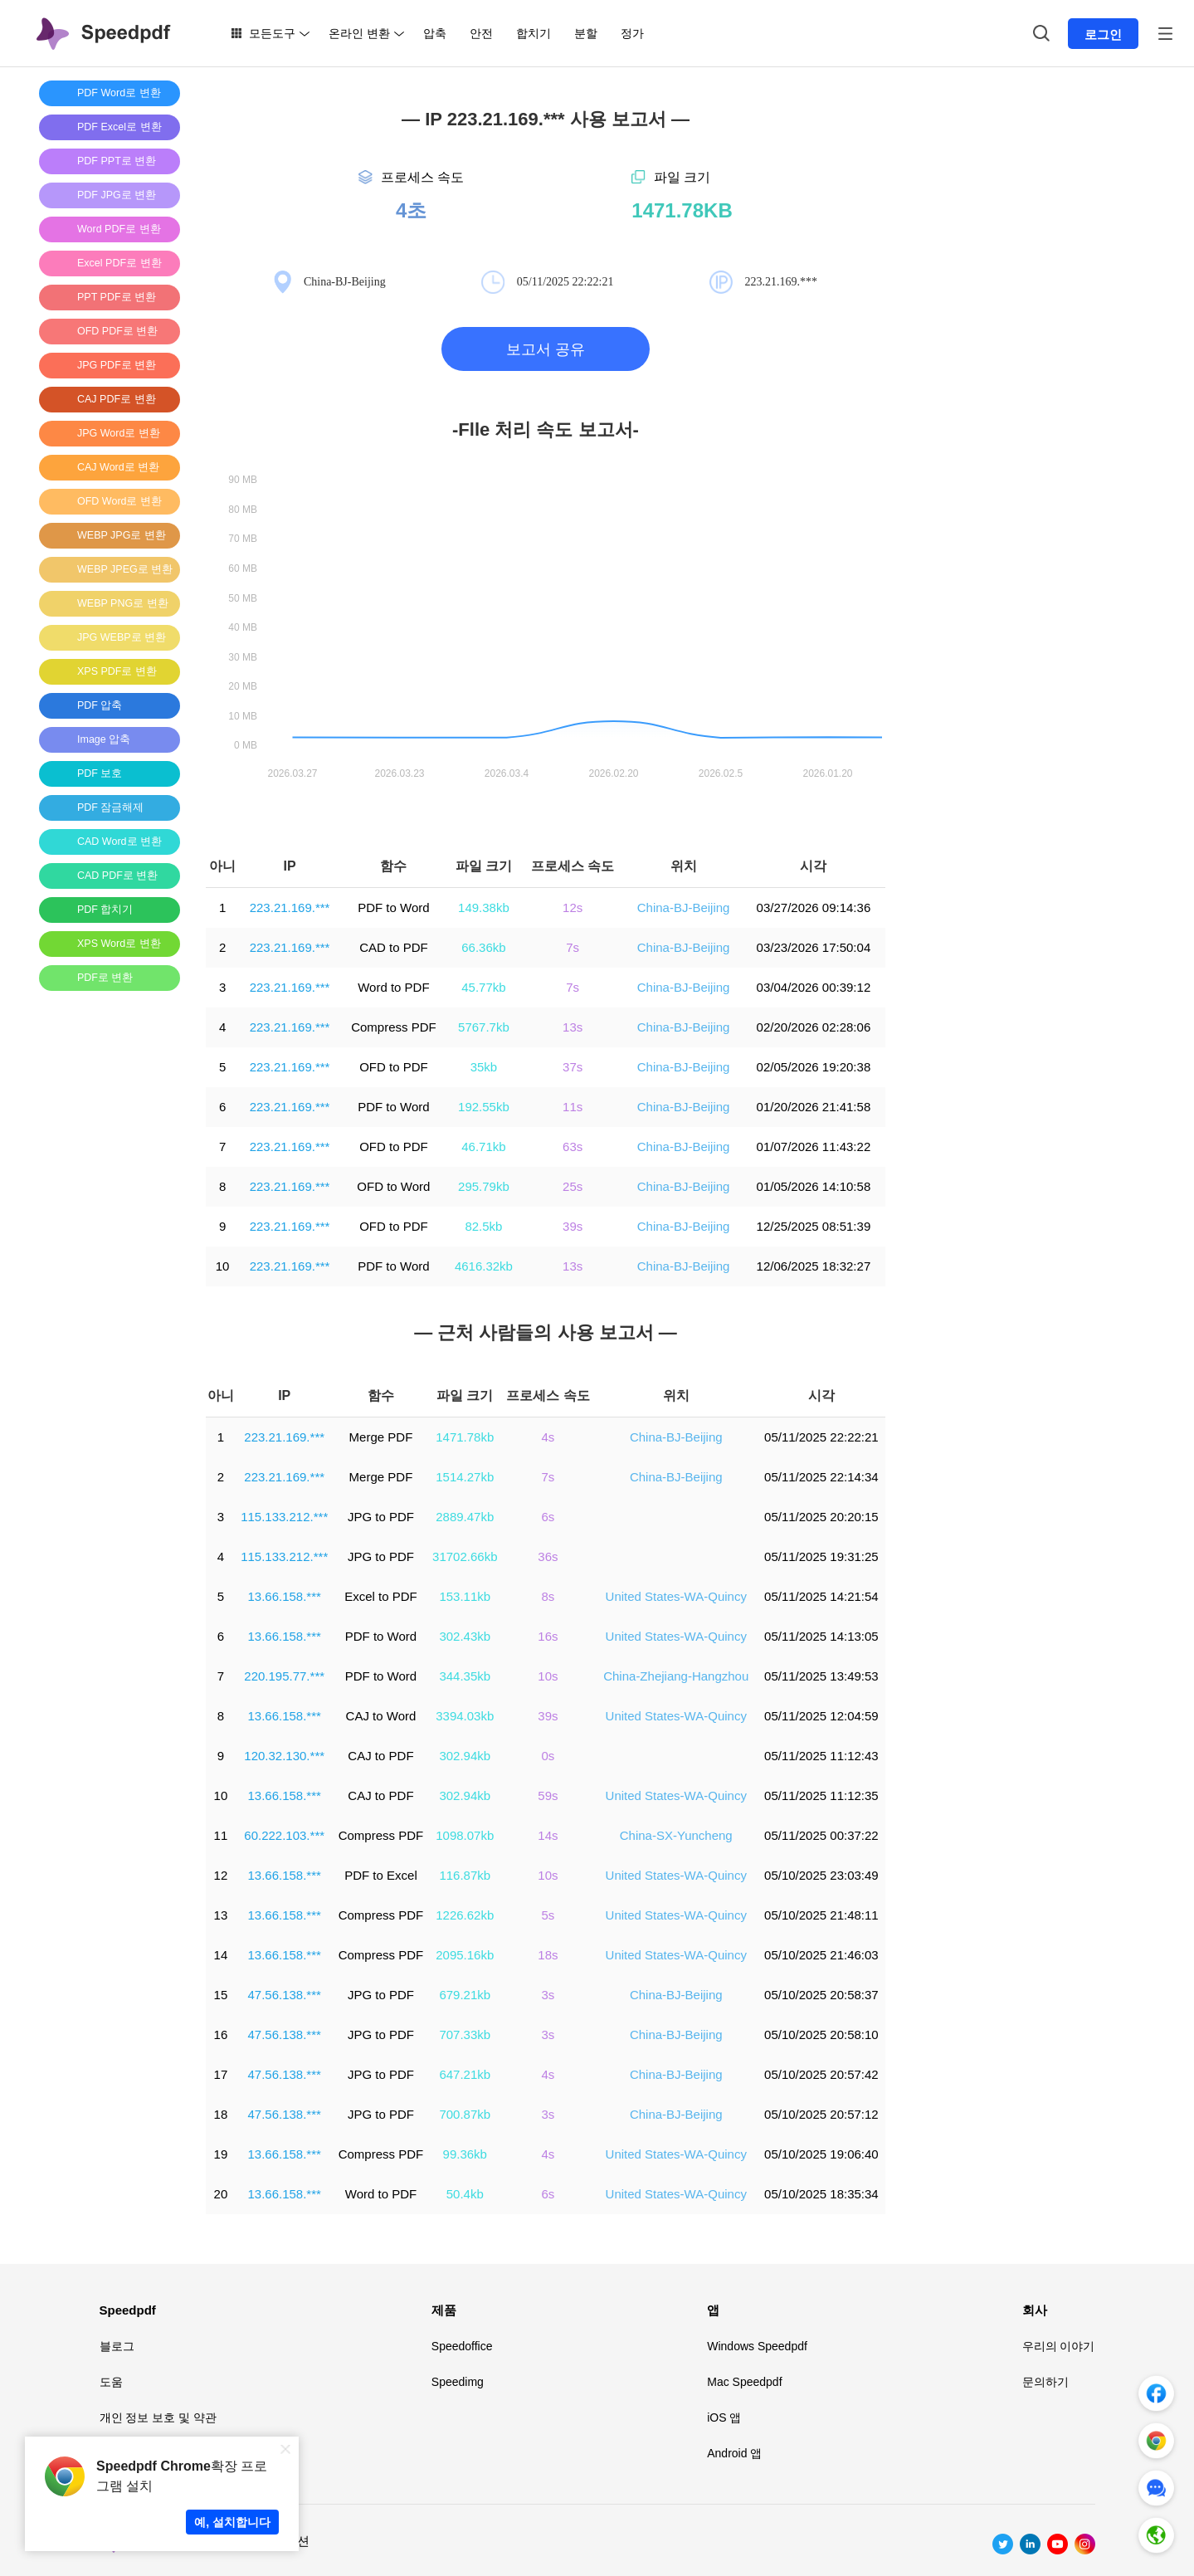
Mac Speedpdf (744, 2381)
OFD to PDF (393, 1067)
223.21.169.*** (290, 907)
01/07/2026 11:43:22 (814, 1146)
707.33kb (464, 2034)
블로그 (117, 2346)
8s (548, 1596)
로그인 (1103, 34)
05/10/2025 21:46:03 (821, 1955)
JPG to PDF (381, 1517)
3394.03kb (465, 1716)
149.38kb (483, 907)
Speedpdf (128, 2310)
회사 (1034, 2310)
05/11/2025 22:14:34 (821, 1477)
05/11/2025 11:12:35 (821, 1795)
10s (548, 1676)
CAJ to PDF (380, 1756)
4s (548, 1437)
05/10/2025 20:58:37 (821, 1995)
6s (548, 1517)
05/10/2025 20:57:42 (821, 2074)
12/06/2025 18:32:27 (814, 1266)
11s (572, 1107)
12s (572, 907)
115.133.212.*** (284, 1517)
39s (572, 1226)
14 (221, 1955)
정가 (632, 33)
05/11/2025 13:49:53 (821, 1676)
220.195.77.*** (284, 1676)
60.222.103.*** (284, 1835)
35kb (484, 1067)
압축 (434, 33)
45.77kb (483, 987)
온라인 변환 (359, 33)
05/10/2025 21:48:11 (821, 1915)
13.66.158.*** (283, 1596)
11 (221, 1835)
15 (221, 1995)
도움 (111, 2381)
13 (221, 1915)
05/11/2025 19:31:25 (821, 1556)
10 (223, 1266)
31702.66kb (464, 1556)
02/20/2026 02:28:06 (814, 1027)
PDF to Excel (380, 1875)
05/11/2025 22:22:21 (821, 1437)
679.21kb (464, 1995)
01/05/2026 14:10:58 (814, 1186)
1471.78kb (465, 1437)
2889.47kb (465, 1517)
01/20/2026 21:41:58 (814, 1107)
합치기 (533, 33)
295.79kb (483, 1186)
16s (548, 1636)
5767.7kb (483, 1027)
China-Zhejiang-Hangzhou (675, 1676)
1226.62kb (465, 1915)
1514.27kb (465, 1477)
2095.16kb (465, 1955)
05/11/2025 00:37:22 (821, 1835)
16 (221, 2034)
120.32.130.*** (284, 1756)
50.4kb (465, 2194)
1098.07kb (465, 1835)
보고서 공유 (545, 349)
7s (572, 947)
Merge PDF (381, 1437)
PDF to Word (393, 907)
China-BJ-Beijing (683, 907)
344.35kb (464, 1676)
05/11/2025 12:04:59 (821, 1716)
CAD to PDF (393, 947)
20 (221, 2194)
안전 (481, 33)
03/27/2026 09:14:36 (814, 907)
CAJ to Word (381, 1716)
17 (221, 2074)
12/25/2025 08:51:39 (814, 1226)
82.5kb (483, 1226)
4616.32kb (484, 1266)
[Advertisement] (105, 1252)
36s (548, 1556)
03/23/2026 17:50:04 (814, 947)
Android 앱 (734, 2453)
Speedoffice (462, 2346)
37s (572, 1067)
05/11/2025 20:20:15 (821, 1517)
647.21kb (464, 2074)
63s (572, 1146)
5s (548, 1915)
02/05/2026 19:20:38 (814, 1067)
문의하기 (1045, 2381)
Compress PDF (393, 1027)
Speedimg (457, 2381)
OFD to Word (393, 1186)
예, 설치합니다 (232, 2522)
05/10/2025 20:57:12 (821, 2114)
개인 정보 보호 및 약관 (158, 2417)
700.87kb (464, 2114)
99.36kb (465, 2154)
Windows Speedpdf (757, 2346)
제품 (443, 2310)
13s (572, 1027)
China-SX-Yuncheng (676, 1835)
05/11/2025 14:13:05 (821, 1636)
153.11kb (464, 1596)
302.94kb (464, 1756)
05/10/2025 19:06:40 (821, 2154)
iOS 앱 (724, 2417)
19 (221, 2154)
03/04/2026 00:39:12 (814, 987)
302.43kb (464, 1636)
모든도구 (272, 33)
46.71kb (483, 1146)
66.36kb (483, 947)
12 (221, 1875)
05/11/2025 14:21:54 (821, 1596)
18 (221, 2114)
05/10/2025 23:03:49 (821, 1875)
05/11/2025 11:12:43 (821, 1756)
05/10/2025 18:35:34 (821, 2194)
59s (548, 1795)
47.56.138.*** (283, 1995)
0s (548, 1756)
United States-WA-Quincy (676, 1596)
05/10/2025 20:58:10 (821, 2034)
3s (548, 1995)
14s (548, 1835)
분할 (585, 33)
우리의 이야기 (1058, 2346)
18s (548, 1955)
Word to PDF (393, 987)
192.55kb (483, 1107)
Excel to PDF (380, 1596)
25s (572, 1186)
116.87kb (464, 1875)
